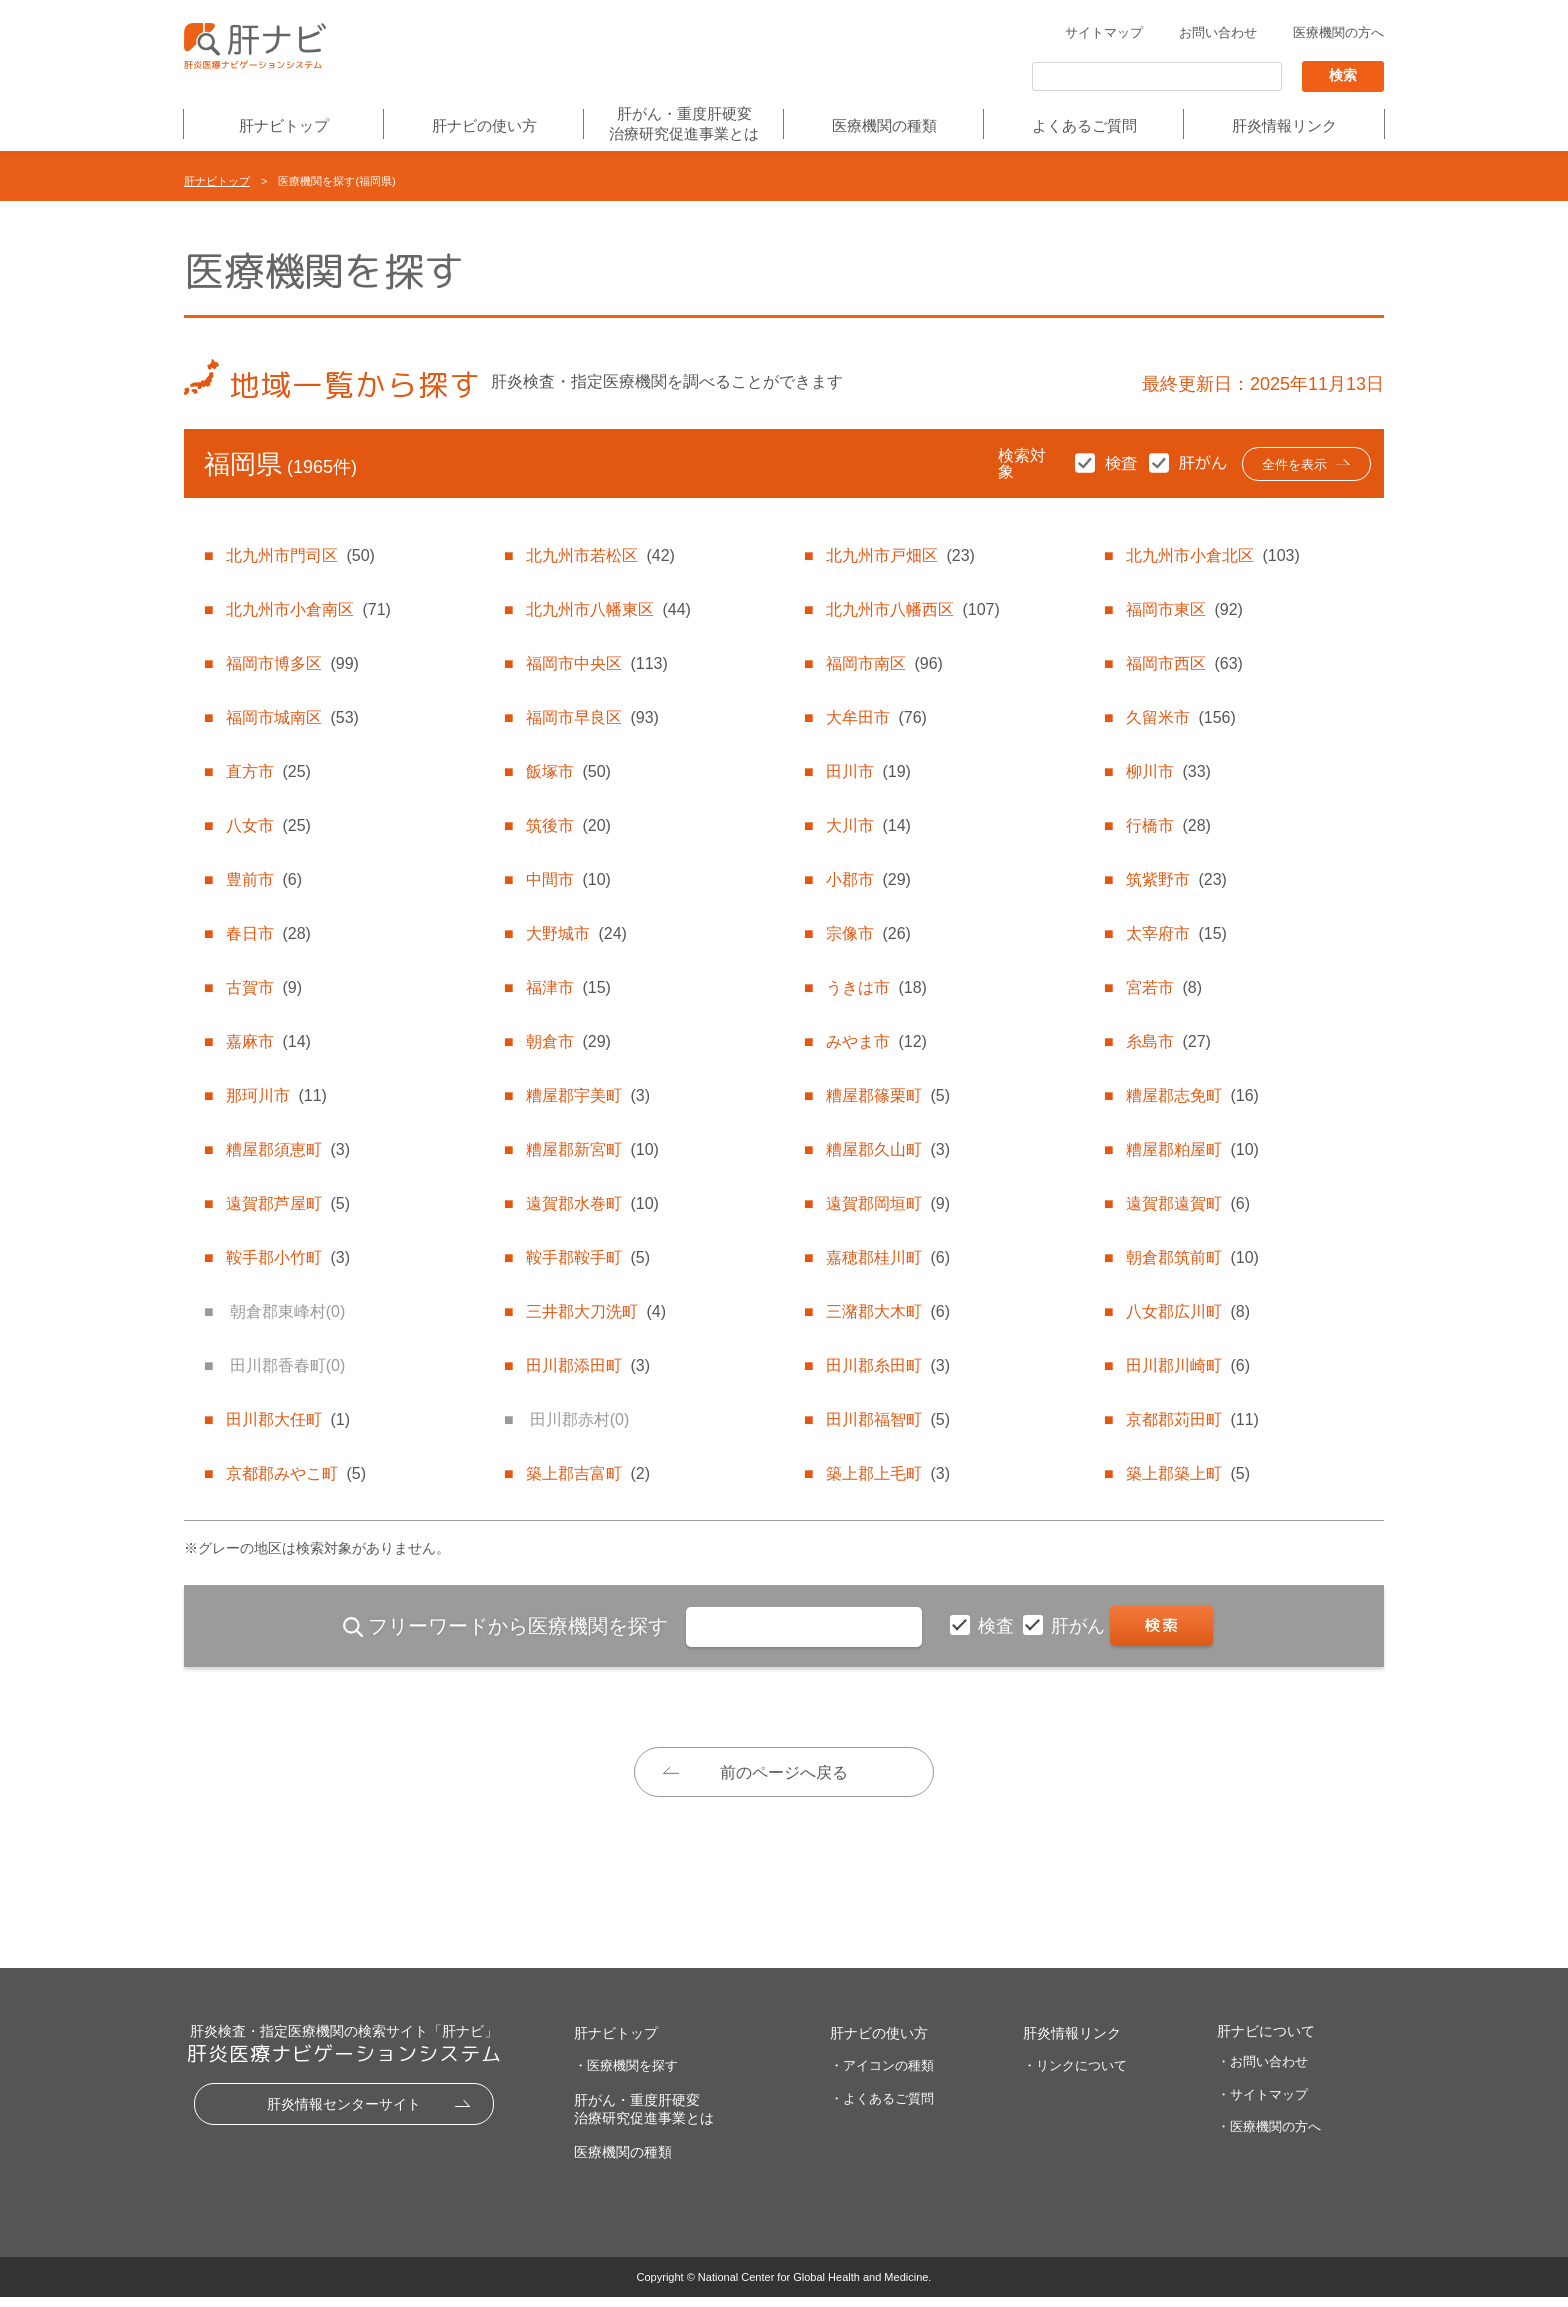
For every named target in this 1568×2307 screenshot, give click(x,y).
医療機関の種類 (884, 126)
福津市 (568, 987)
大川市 (868, 825)
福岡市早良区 (592, 717)
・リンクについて (1075, 2075)
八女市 (268, 825)
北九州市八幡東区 (608, 609)
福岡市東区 (1184, 609)
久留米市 (1180, 717)
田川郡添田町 (588, 1365)
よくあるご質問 (1084, 126)
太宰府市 (1176, 933)
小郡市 (868, 879)
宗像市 (868, 933)
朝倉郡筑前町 (1192, 1257)
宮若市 (1164, 987)
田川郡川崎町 (1188, 1365)
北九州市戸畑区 (900, 555)
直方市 (268, 771)
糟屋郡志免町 (1192, 1095)
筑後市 (568, 825)
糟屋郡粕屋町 (1192, 1149)
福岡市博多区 (292, 663)
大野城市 (576, 933)
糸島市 (1168, 1041)
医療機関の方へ (1338, 33)
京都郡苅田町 (1192, 1419)
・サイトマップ (1262, 2103)
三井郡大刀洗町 (596, 1311)
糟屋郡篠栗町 (888, 1095)
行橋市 (1168, 825)
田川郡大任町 (288, 1419)
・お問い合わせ (1262, 2071)
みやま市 (876, 1041)
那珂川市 (276, 1095)
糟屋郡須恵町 (288, 1149)
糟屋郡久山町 (888, 1149)
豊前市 (264, 879)
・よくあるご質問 (882, 2108)
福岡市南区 (884, 663)
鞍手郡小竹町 (288, 1257)
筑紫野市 (1176, 879)
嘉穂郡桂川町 (888, 1257)
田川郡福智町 (888, 1419)
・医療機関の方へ (1269, 2136)
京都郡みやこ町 (296, 1473)
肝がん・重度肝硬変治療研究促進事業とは (684, 123)
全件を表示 (1287, 465)
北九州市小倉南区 (308, 609)
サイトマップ (1104, 33)
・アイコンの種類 (882, 2075)
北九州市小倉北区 (1212, 555)
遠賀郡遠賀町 (1188, 1203)
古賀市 (264, 987)
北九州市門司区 (300, 555)
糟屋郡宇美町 (588, 1095)
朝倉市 (568, 1041)
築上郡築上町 (1188, 1473)
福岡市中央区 (596, 663)
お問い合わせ (1218, 33)
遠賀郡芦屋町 (288, 1203)
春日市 (268, 933)
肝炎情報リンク (1284, 126)
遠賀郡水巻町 (592, 1203)
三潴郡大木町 (888, 1311)
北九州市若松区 (600, 555)
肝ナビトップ (284, 126)
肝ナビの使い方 (484, 126)
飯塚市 (568, 771)
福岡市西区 (1184, 663)
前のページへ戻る (784, 1773)
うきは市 (876, 987)
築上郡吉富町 (588, 1473)
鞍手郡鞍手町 (588, 1257)
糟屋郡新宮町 (592, 1149)
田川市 (868, 771)
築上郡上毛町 (888, 1473)
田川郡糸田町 (888, 1365)
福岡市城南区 (292, 717)
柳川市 (1168, 771)
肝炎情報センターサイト (344, 2114)
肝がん (1080, 1626)
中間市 (568, 879)
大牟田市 (876, 717)
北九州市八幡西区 (912, 609)
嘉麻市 (268, 1041)
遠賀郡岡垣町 (888, 1203)
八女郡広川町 (1188, 1311)
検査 (998, 1626)
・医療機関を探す (626, 2075)
